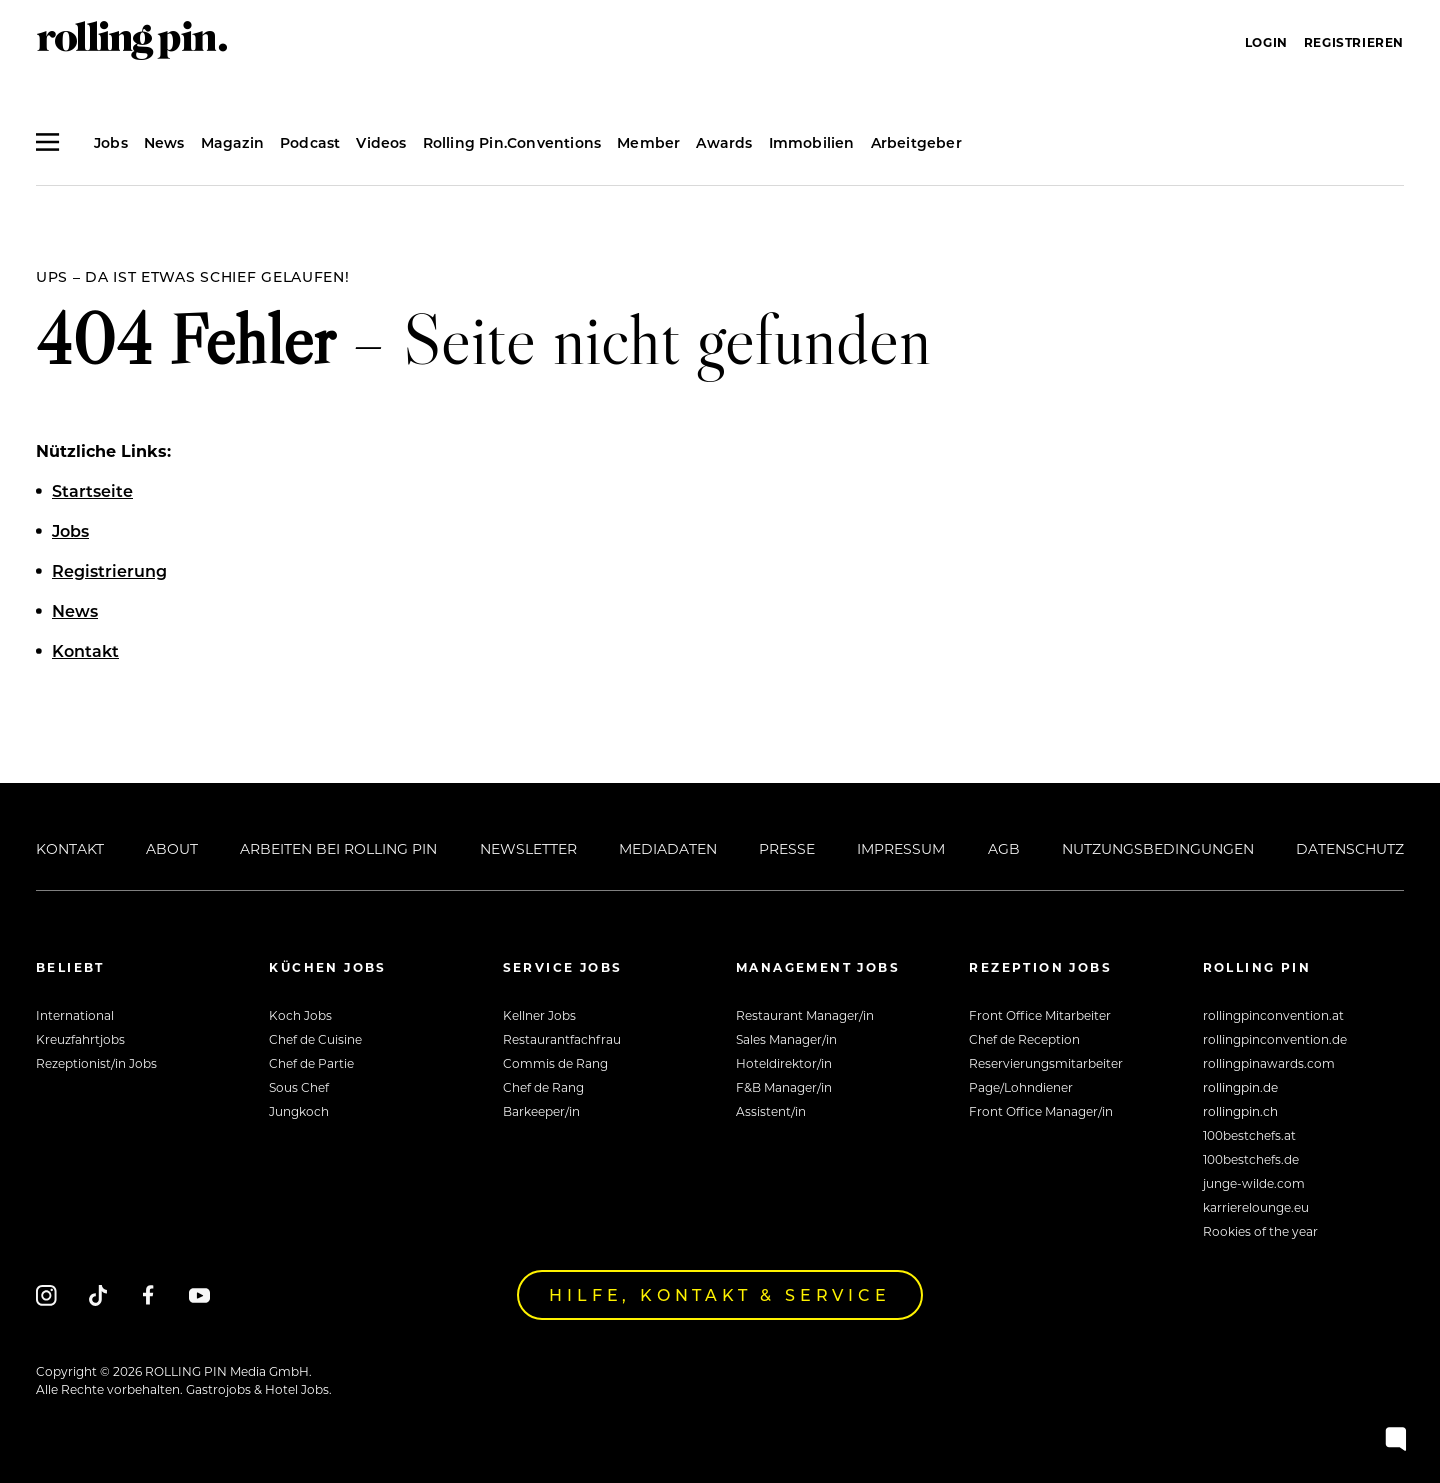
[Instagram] (46, 1294)
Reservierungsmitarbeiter (1046, 1063)
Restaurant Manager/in (805, 1015)
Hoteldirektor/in (784, 1063)
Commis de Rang (555, 1063)
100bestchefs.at (1249, 1135)
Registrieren (1354, 42)
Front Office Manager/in (1041, 1111)
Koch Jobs (300, 1015)
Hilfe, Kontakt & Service (719, 1294)
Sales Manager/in (786, 1039)
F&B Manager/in (784, 1087)
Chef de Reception (1024, 1039)
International (75, 1015)
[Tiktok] (97, 1294)
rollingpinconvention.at (1273, 1015)
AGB (1004, 848)
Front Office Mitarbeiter (1040, 1015)
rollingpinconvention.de (1275, 1039)
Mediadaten (668, 848)
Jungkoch (299, 1111)
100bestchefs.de (1251, 1159)
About (172, 848)
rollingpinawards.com (1269, 1063)
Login (1266, 42)
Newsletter (528, 848)
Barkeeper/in (541, 1111)
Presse (787, 848)
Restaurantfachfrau (562, 1039)
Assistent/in (771, 1111)
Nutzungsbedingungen (1158, 848)
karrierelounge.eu (1256, 1207)
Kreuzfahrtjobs (80, 1039)
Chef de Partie (311, 1063)
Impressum (901, 848)
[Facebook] (148, 1294)
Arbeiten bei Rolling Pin (338, 848)
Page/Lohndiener (1021, 1087)
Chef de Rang (543, 1087)
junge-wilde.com (1254, 1183)
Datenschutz (1350, 848)
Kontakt (70, 848)
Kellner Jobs (539, 1015)
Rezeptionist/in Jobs (96, 1063)
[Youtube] (199, 1294)
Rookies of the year (1260, 1231)
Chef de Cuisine (315, 1039)
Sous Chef (299, 1087)
